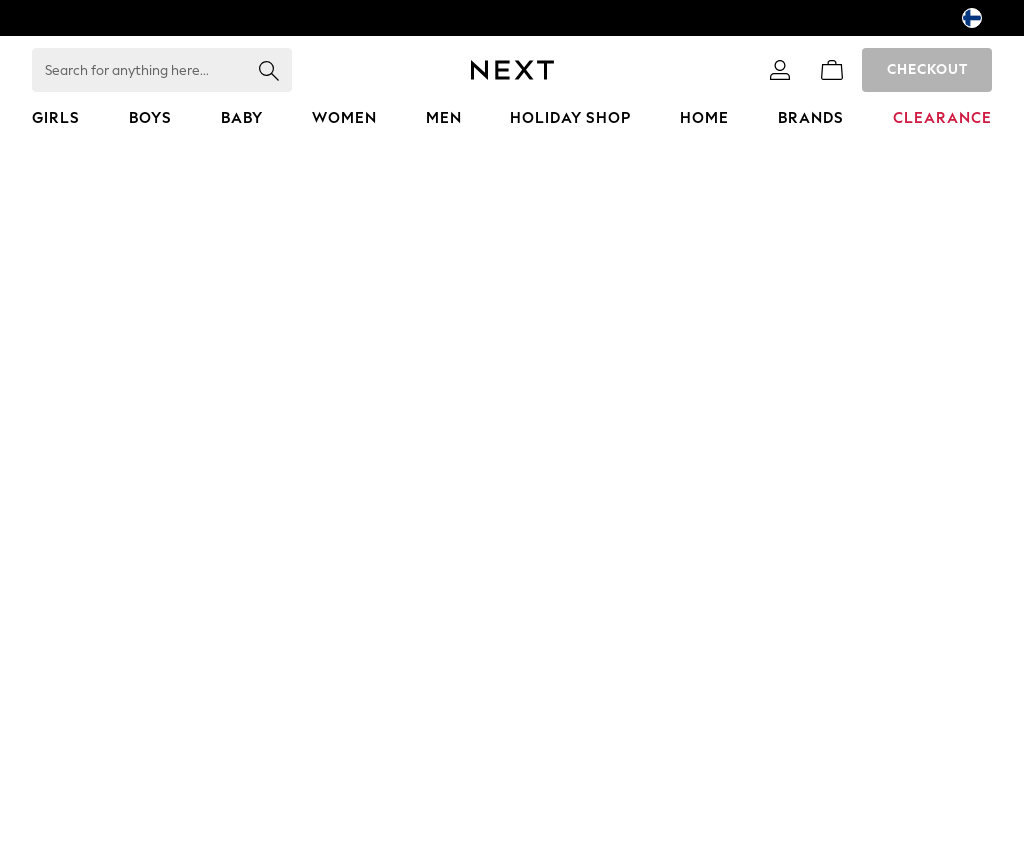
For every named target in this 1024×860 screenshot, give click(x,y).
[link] (780, 70)
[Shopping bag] (832, 70)
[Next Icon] (512, 70)
